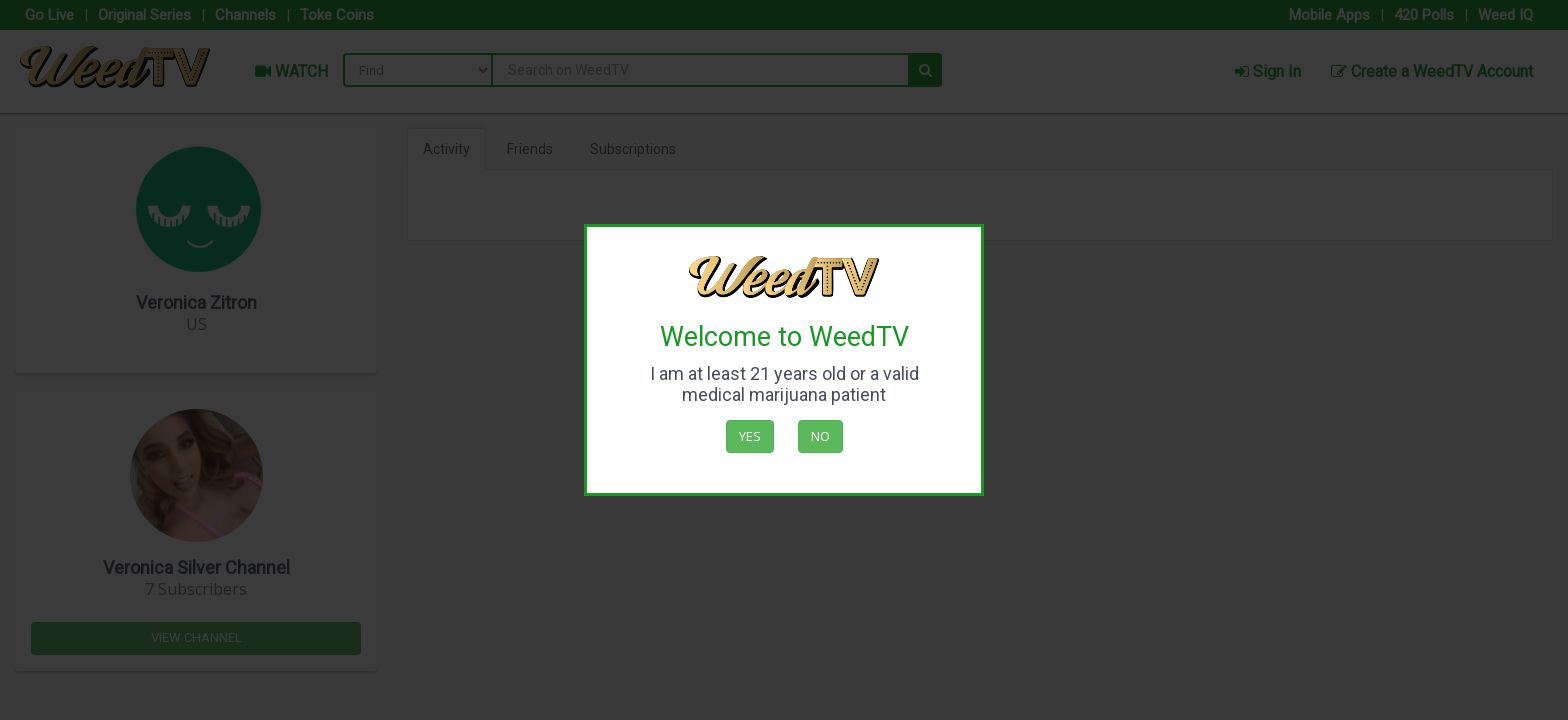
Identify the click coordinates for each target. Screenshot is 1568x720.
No (820, 436)
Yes (750, 436)
